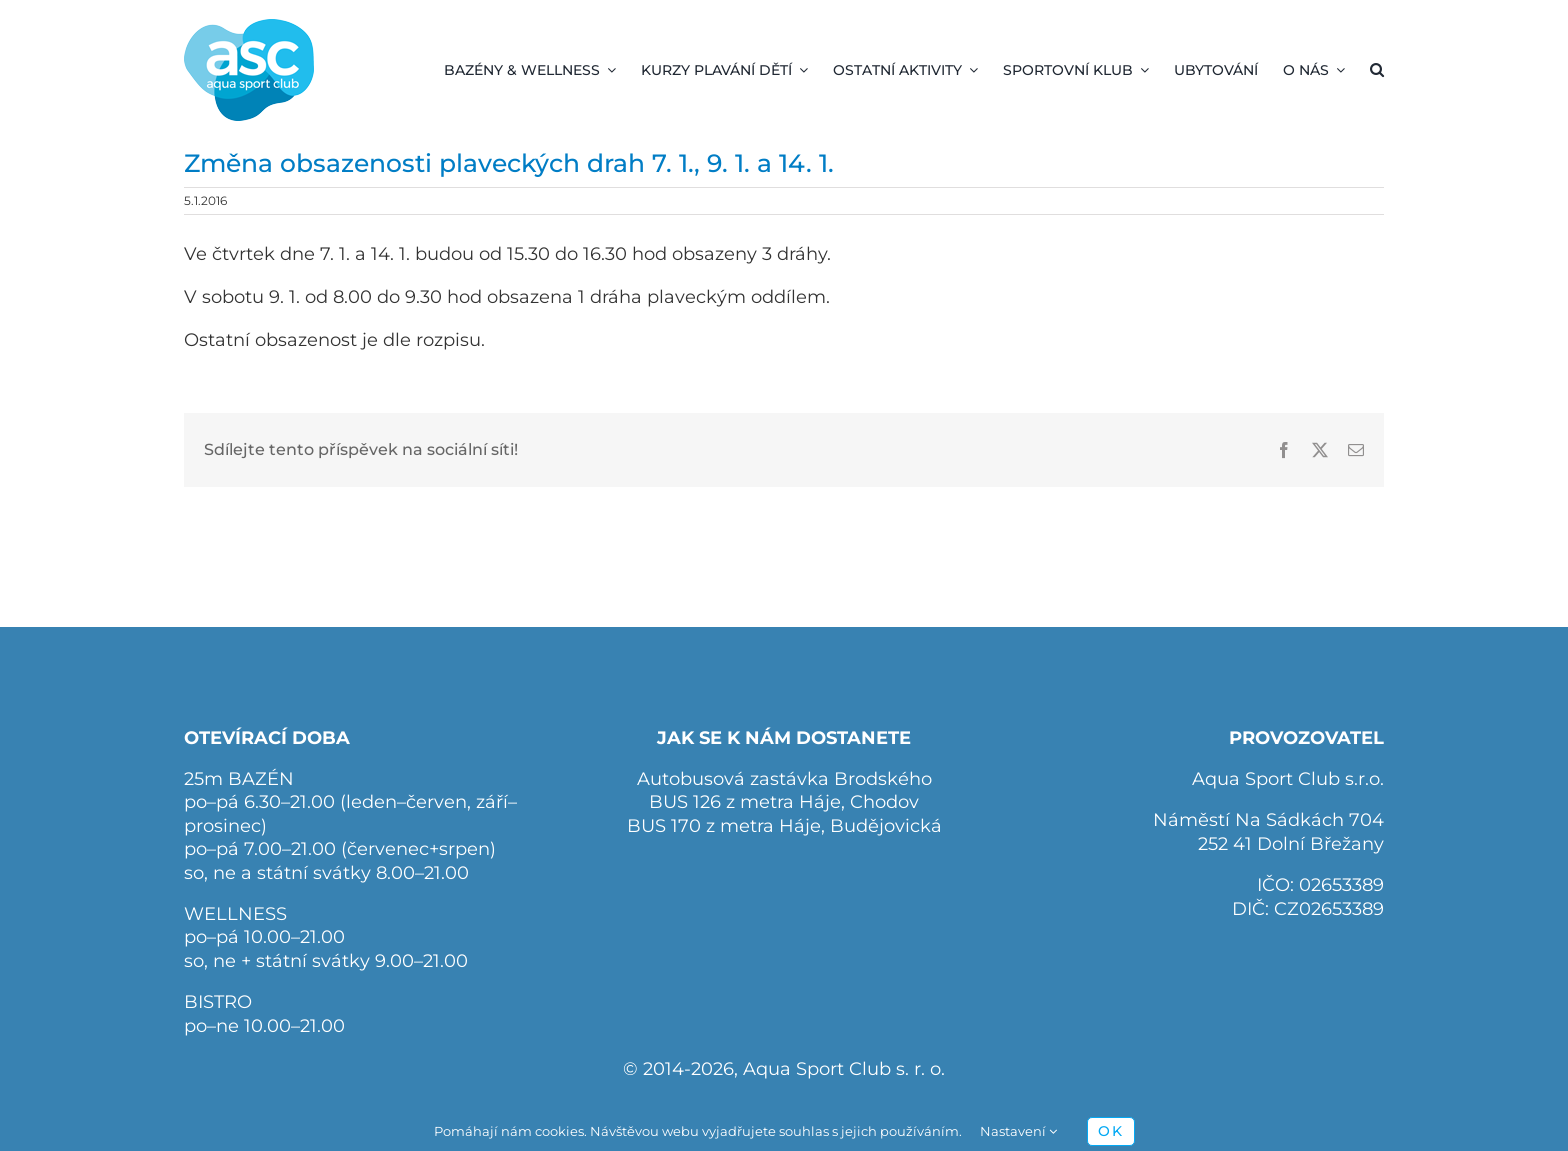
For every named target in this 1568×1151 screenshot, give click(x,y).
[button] (1377, 70)
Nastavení (1018, 1131)
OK (1111, 1131)
